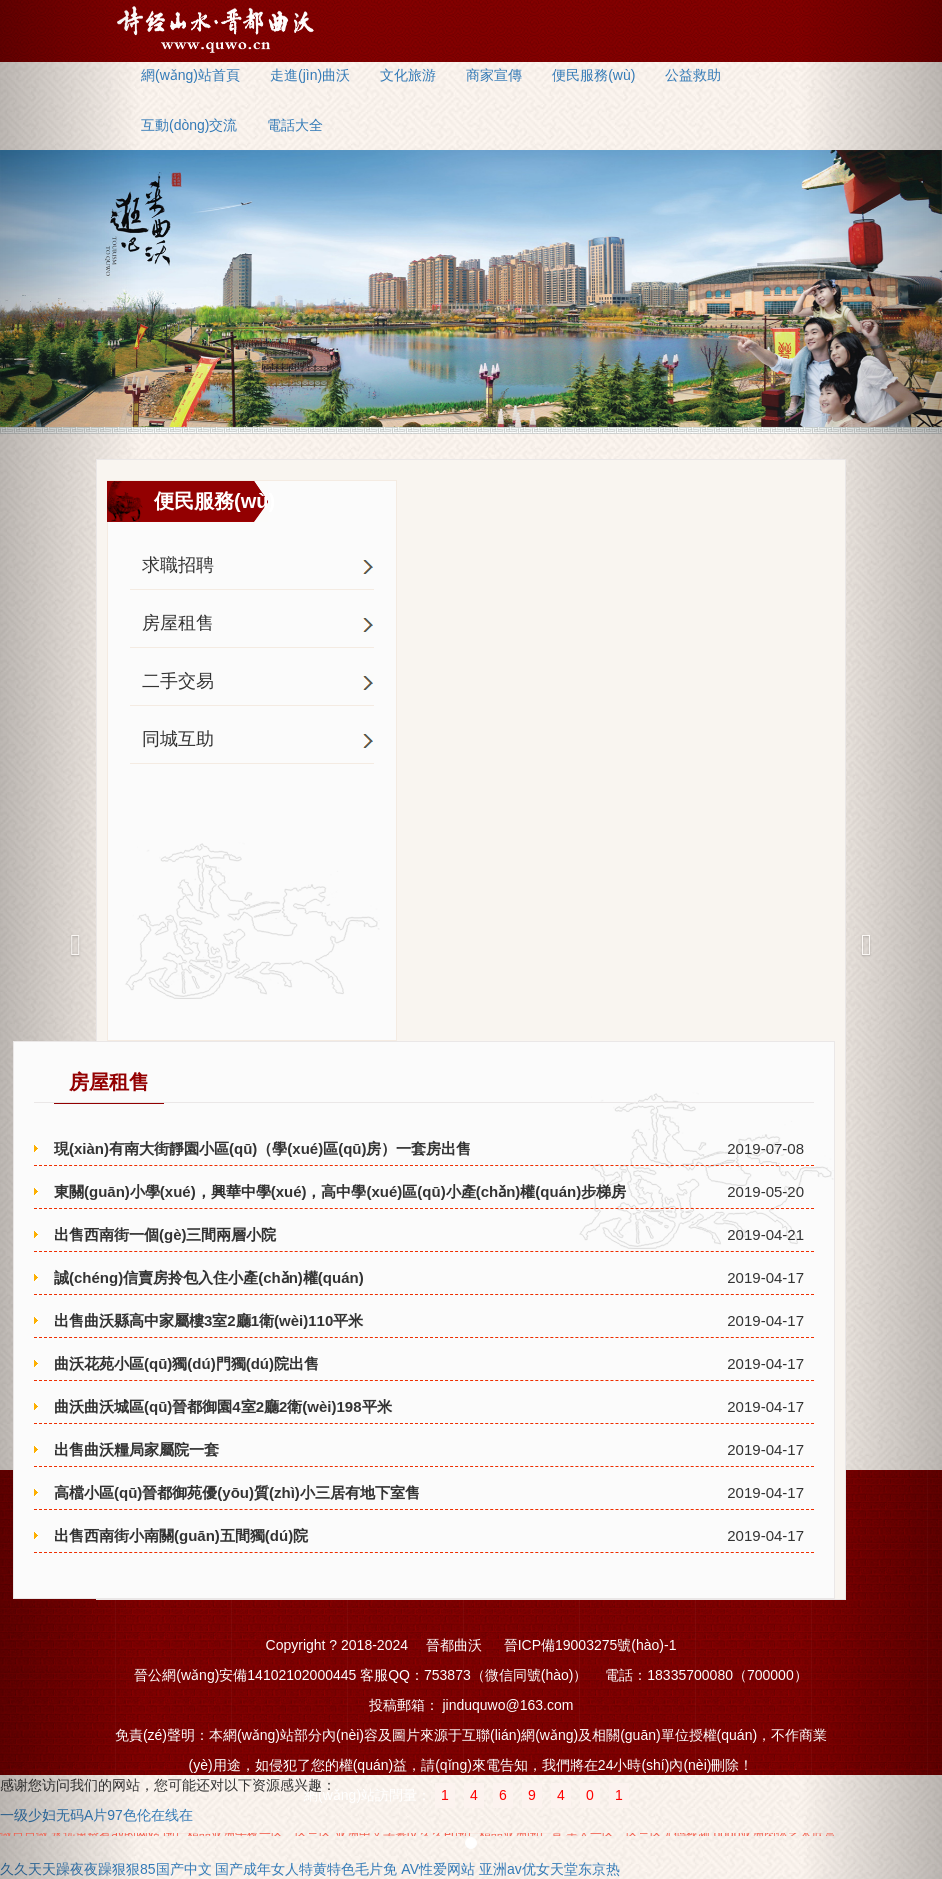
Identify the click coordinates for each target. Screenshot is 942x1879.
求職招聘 (178, 565)
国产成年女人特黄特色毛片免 (306, 1869)
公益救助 (693, 75)
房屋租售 (178, 623)
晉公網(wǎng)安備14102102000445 (245, 1675)
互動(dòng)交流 (189, 125)
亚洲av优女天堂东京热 (549, 1869)
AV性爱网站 (438, 1869)
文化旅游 (408, 75)
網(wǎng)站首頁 (190, 75)
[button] (70, 939)
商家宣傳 (494, 75)
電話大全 (295, 125)
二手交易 (178, 681)
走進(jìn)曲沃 (310, 75)
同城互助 (178, 739)
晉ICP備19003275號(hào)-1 (590, 1645)
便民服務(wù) (593, 75)
